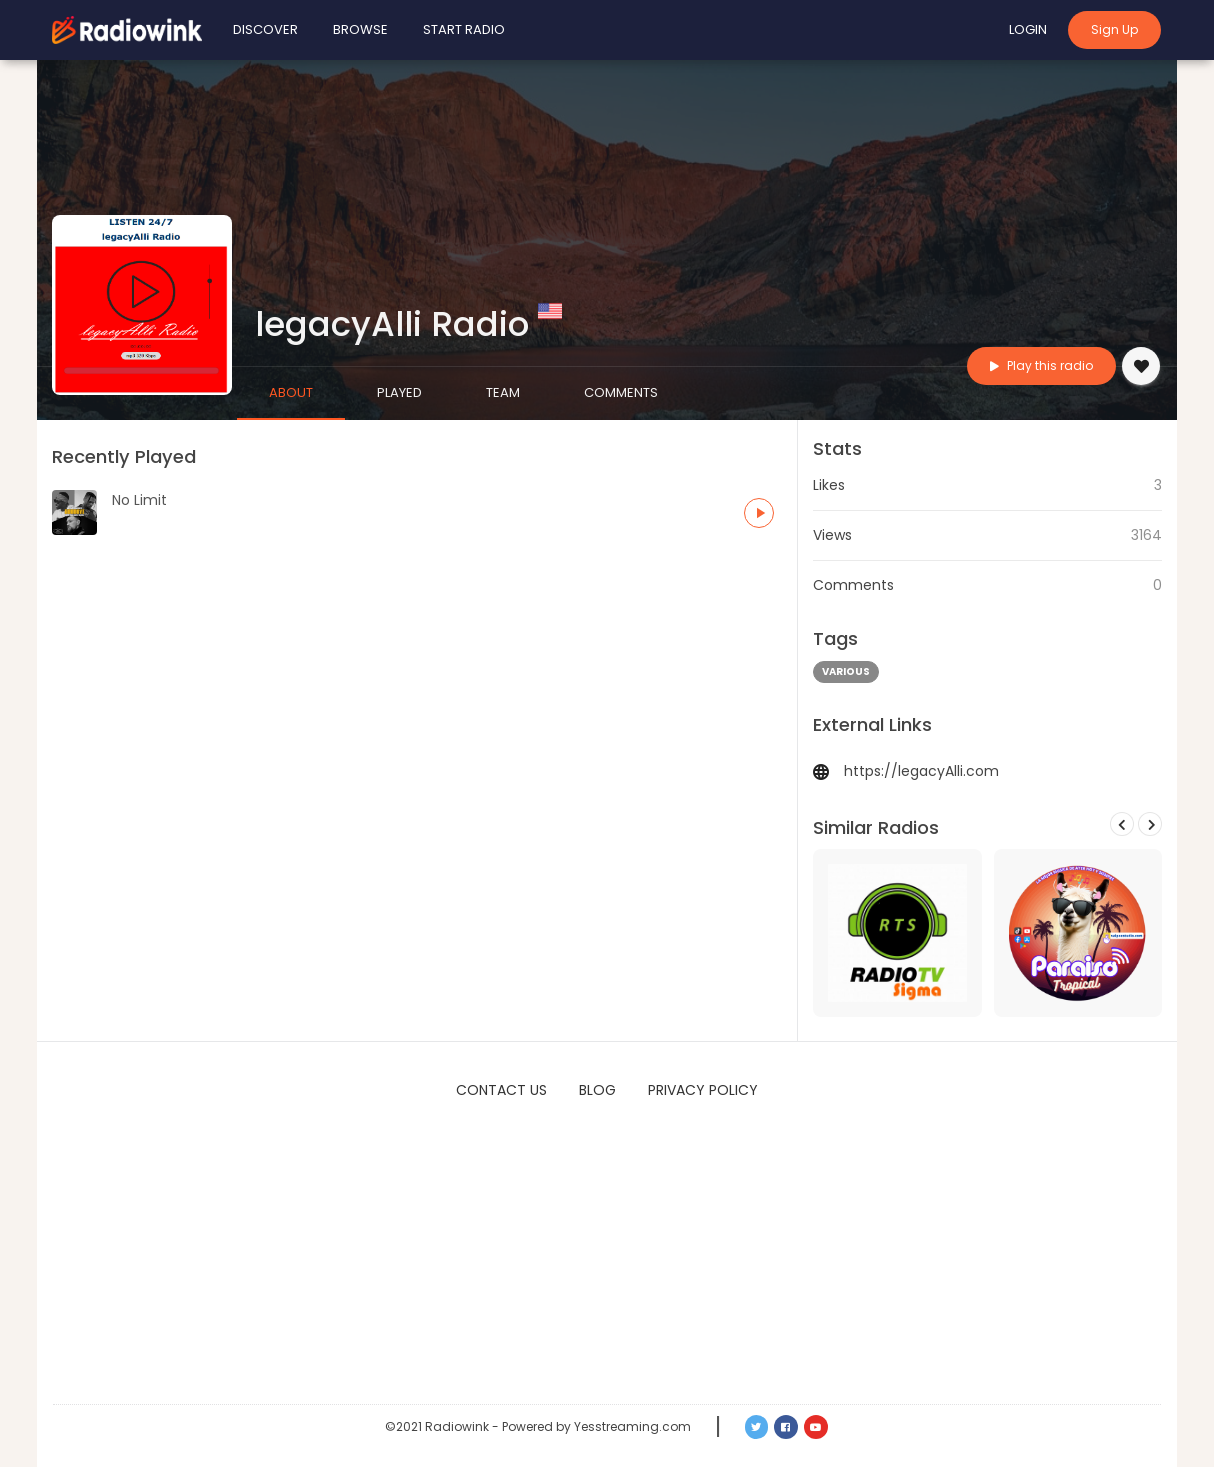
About (291, 392)
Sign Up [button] (1114, 29)
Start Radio (464, 29)
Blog (597, 1090)
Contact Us (501, 1090)
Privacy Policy (703, 1090)
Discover (265, 29)
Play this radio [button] (1041, 365)
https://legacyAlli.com (921, 771)
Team (503, 392)
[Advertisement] (607, 1254)
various (846, 671)
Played (399, 392)
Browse (360, 29)
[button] (759, 513)
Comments (621, 392)
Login (1028, 29)
